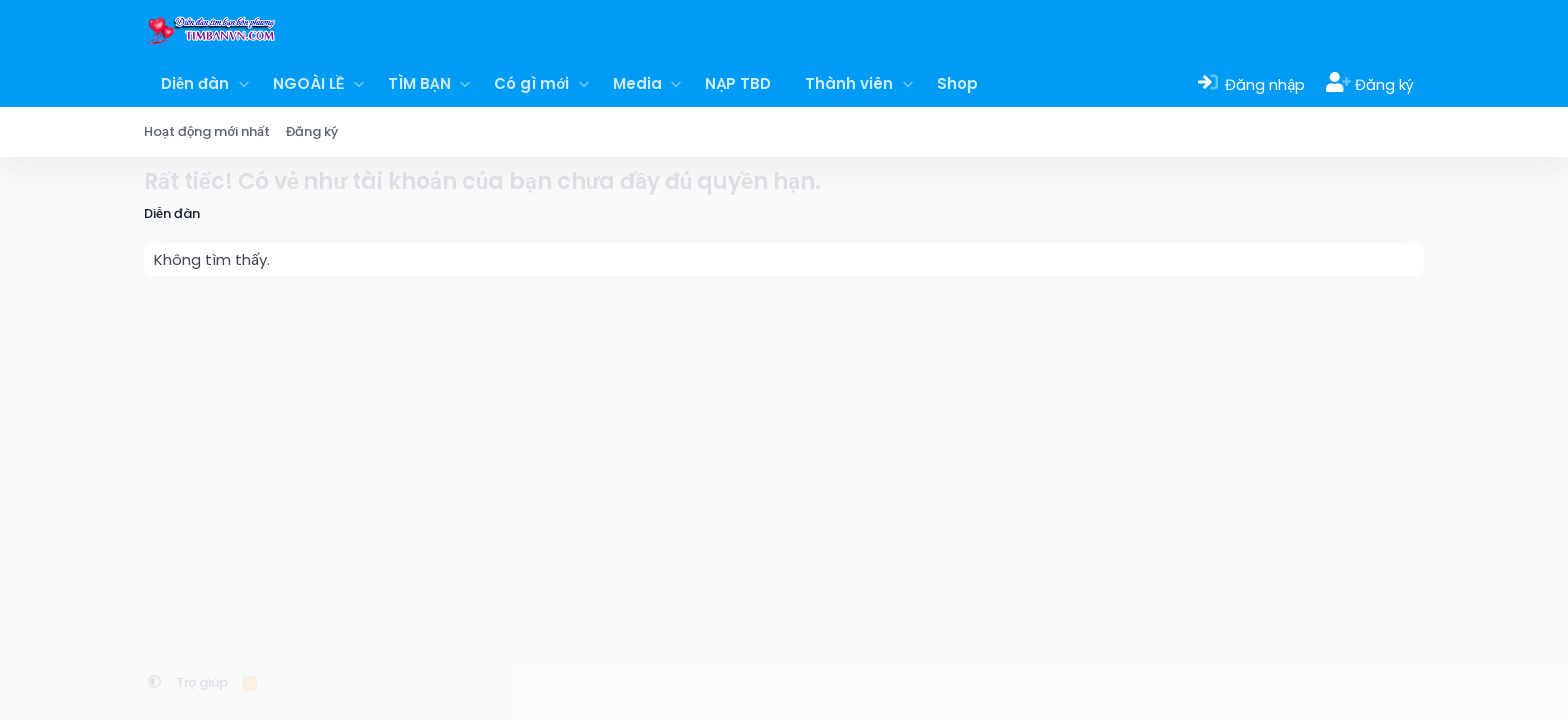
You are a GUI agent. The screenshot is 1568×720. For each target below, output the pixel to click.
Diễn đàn (195, 83)
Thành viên (849, 83)
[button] (243, 83)
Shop (957, 83)
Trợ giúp (202, 682)
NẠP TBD (738, 83)
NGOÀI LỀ (308, 83)
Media (637, 83)
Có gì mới (531, 83)
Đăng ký (312, 131)
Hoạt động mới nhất (207, 131)
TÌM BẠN (419, 83)
